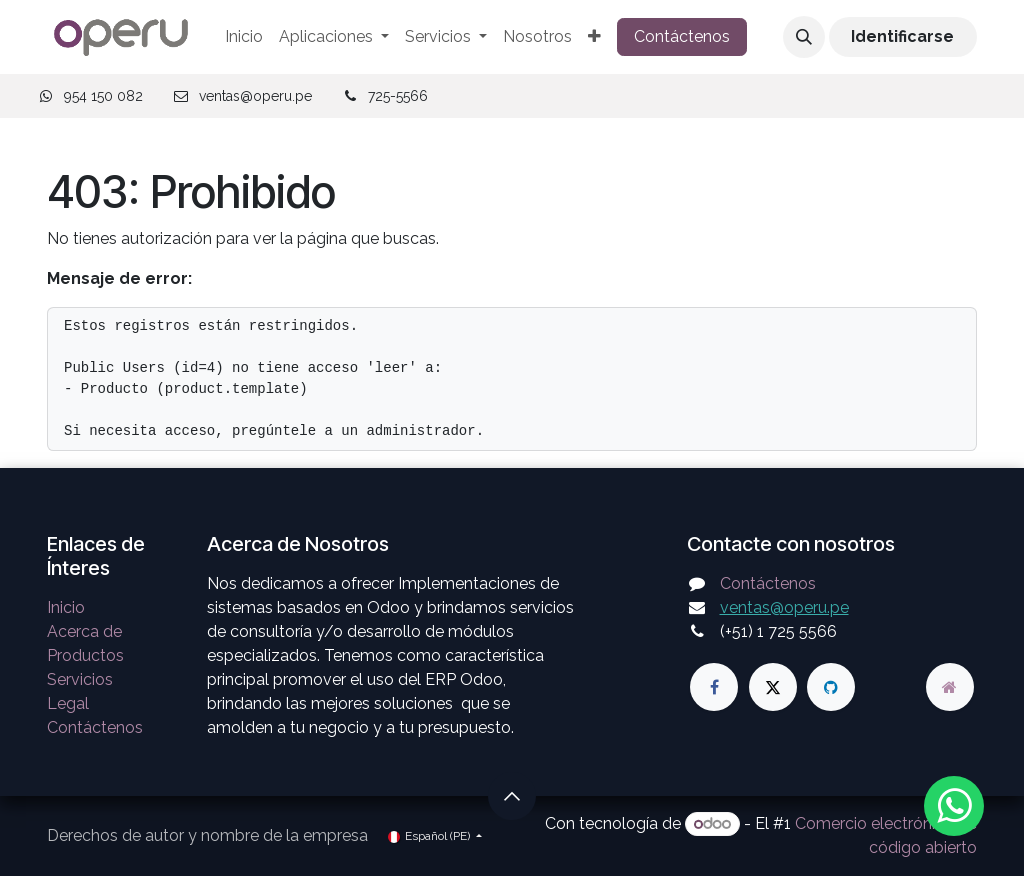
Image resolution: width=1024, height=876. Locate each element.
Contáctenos (682, 36)
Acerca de (84, 631)
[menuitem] (244, 37)
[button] (804, 37)
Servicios (80, 679)
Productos (85, 655)
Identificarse (902, 36)
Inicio (66, 607)
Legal (68, 703)
